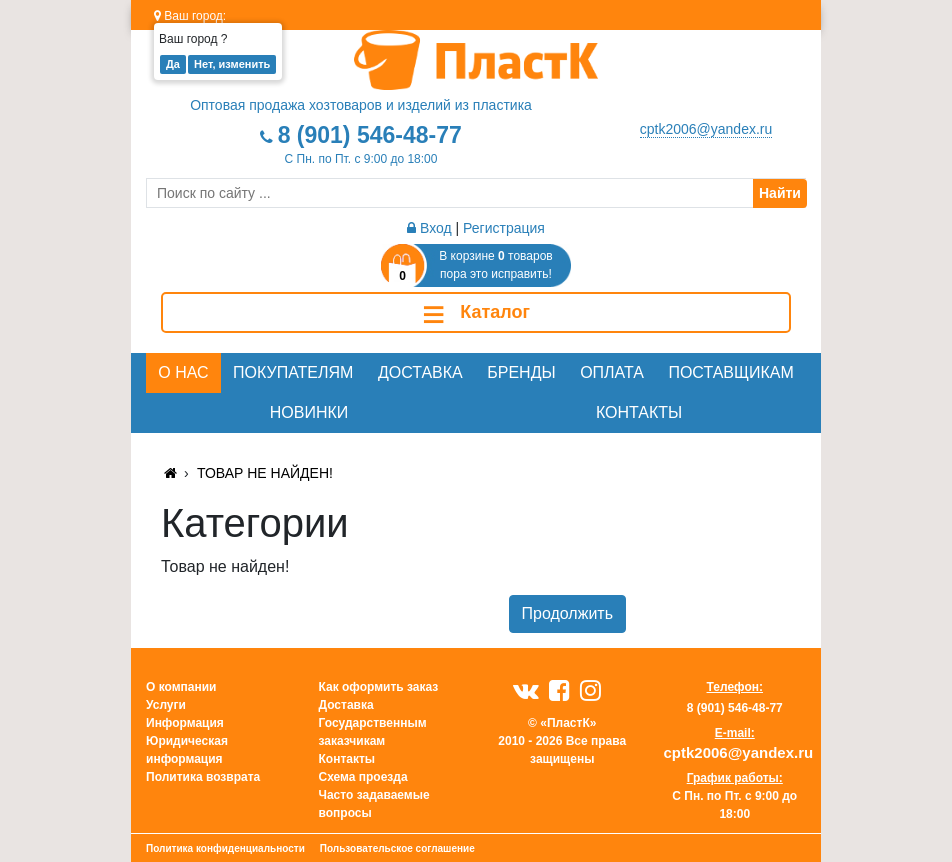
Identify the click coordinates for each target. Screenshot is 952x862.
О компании (181, 687)
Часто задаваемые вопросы (374, 804)
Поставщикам (730, 372)
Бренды (521, 372)
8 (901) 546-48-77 (370, 135)
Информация (185, 723)
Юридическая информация (187, 750)
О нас (183, 372)
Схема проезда (363, 777)
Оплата (612, 372)
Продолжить (567, 613)
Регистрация (504, 228)
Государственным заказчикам (373, 732)
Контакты (639, 412)
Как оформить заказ (379, 687)
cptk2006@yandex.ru (706, 129)
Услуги (166, 705)
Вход (429, 228)
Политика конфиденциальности (225, 848)
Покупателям (293, 372)
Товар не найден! (265, 473)
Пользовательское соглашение (397, 848)
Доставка (420, 372)
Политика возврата (203, 777)
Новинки (309, 412)
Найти (780, 193)
